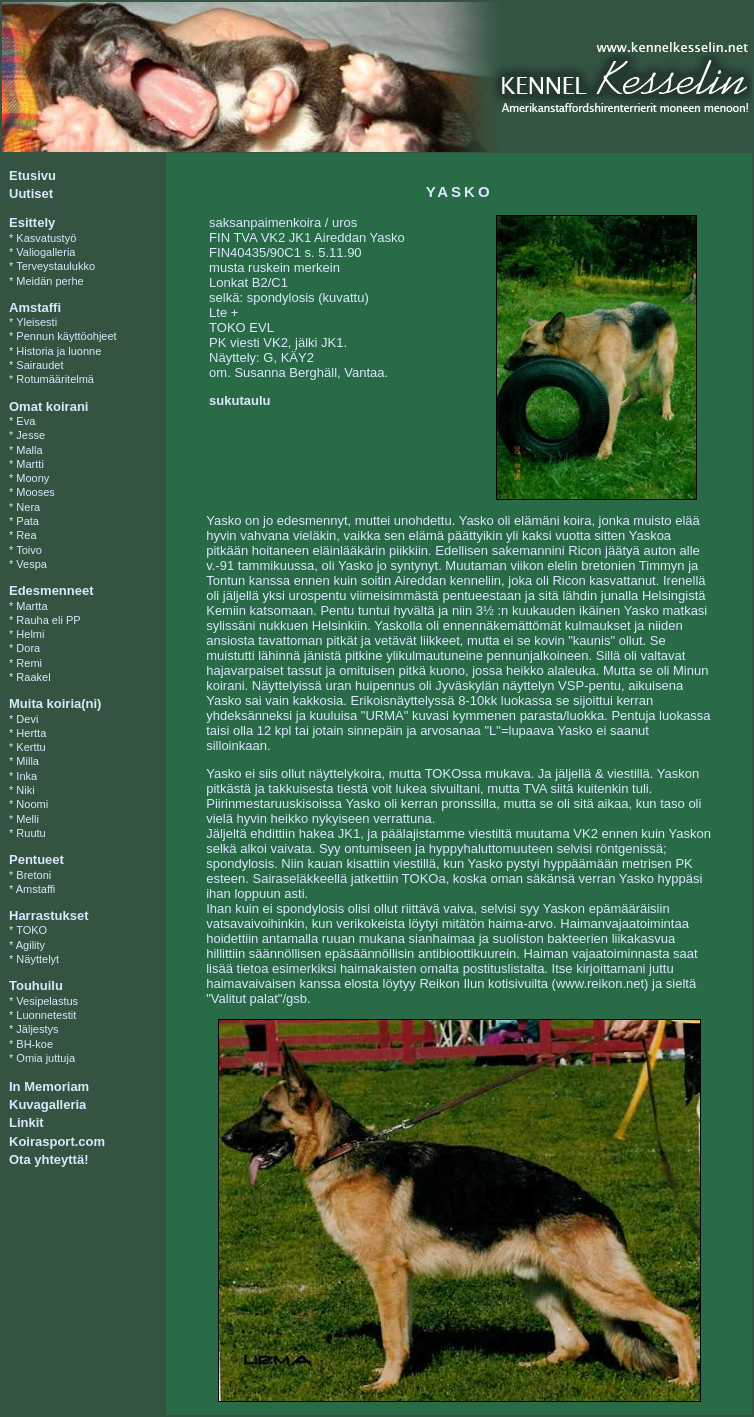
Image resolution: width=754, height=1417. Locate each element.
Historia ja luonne (58, 351)
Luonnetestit (46, 1015)
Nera (28, 507)
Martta (31, 606)
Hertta (31, 733)
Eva (25, 421)
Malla (29, 450)
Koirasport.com (57, 1141)
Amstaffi (36, 889)
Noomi (32, 804)
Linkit (26, 1122)
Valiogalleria (45, 252)
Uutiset (31, 193)
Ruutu (30, 833)
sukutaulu (239, 400)
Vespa (31, 564)
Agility (30, 945)
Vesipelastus (47, 1001)
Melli (27, 819)
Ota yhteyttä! (48, 1159)
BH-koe (34, 1044)
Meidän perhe (49, 281)
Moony (32, 478)
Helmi (30, 634)
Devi (27, 719)
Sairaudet (39, 365)
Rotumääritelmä (55, 379)
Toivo (29, 550)
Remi (29, 663)
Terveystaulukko (55, 266)
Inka (26, 776)
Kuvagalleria (47, 1104)
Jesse (30, 435)
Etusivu (32, 175)
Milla (27, 761)
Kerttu (30, 747)
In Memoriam (49, 1086)
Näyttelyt (37, 959)
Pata (27, 521)
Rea (26, 535)
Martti (30, 464)
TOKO (31, 930)
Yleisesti (36, 322)
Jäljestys (37, 1029)
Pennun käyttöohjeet (66, 336)
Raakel (33, 677)
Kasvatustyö (46, 238)
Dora (28, 648)
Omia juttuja (45, 1058)
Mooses (35, 492)
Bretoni (33, 875)
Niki (25, 790)
